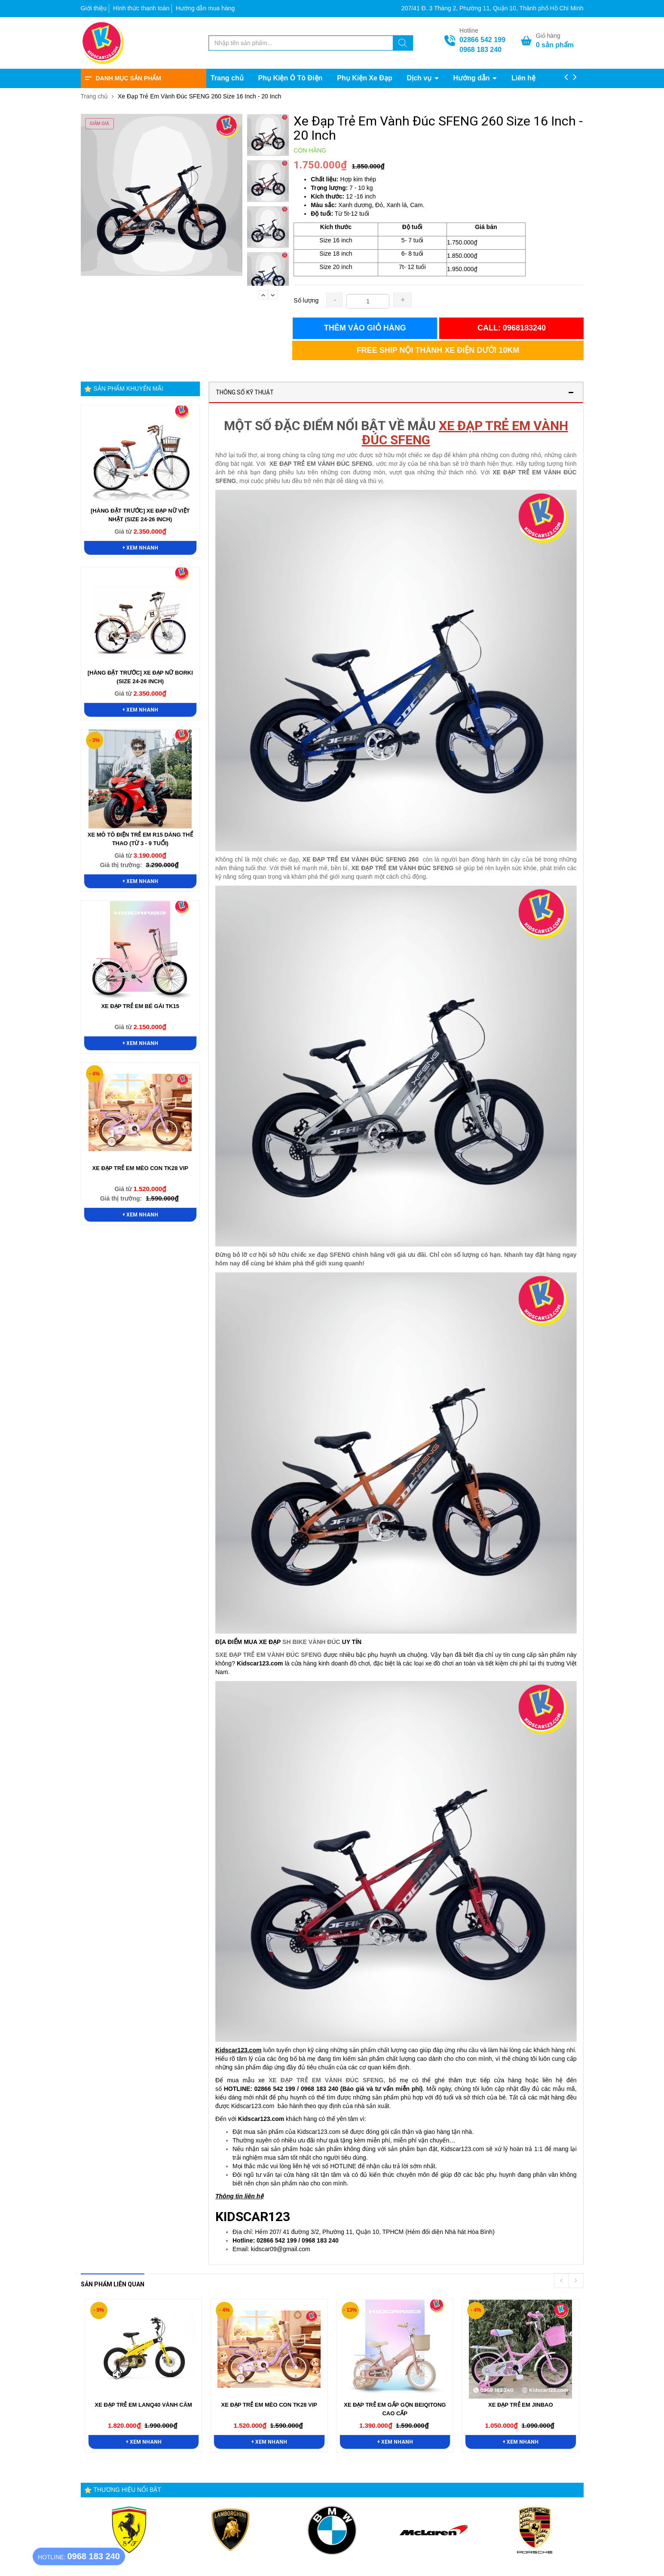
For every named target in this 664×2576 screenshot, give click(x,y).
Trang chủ (227, 78)
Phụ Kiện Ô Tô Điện (290, 78)
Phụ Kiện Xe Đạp (364, 78)
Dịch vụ (420, 78)
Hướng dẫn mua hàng (205, 8)
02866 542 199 (482, 39)
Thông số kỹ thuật (245, 392)
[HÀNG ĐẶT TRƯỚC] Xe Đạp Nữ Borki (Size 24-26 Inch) (140, 676)
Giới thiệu (94, 8)
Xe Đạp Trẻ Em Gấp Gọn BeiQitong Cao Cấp (395, 2409)
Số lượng (306, 300)
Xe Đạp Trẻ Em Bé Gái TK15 (140, 1006)
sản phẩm (555, 45)
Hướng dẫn (472, 78)
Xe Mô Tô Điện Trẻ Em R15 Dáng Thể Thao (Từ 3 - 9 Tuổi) (140, 838)
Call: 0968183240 (511, 328)
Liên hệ (523, 78)
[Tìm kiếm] (403, 44)
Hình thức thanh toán (141, 8)
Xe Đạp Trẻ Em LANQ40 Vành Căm (143, 2405)
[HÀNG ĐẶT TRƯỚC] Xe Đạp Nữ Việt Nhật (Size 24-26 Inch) (140, 515)
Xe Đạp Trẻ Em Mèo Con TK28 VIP (140, 1168)
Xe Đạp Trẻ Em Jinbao (520, 2405)
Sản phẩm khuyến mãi (128, 388)
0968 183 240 (480, 49)
